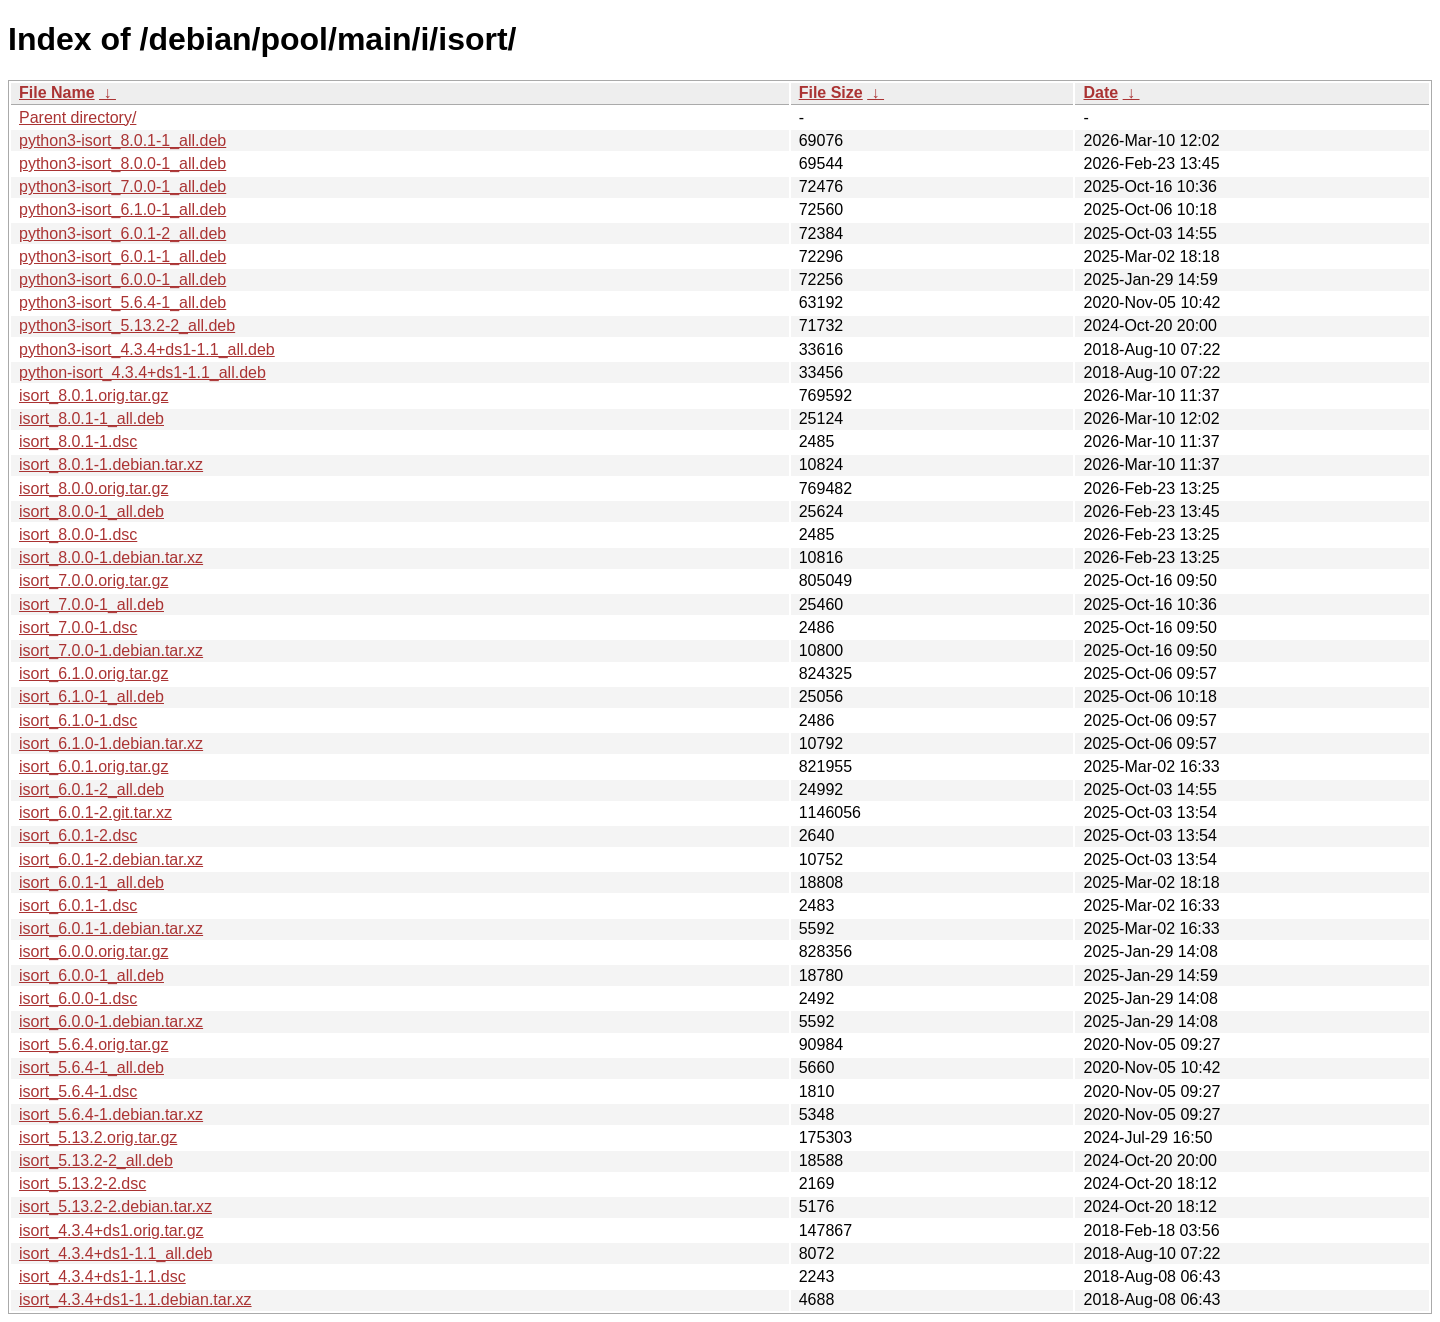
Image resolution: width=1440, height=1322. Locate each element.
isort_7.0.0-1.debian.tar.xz (111, 650)
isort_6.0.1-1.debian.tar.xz (111, 928)
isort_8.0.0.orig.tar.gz (93, 488)
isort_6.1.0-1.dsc (78, 720)
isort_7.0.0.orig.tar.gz (93, 580)
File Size (831, 92)
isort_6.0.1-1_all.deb (91, 882)
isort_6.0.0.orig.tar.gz (93, 951)
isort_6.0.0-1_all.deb (91, 975)
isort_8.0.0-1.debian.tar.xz (111, 557)
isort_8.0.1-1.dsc (78, 441)
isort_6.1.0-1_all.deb (91, 696)
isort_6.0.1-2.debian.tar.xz (111, 859)
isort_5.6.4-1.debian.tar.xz (111, 1114)
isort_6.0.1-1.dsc (78, 905)
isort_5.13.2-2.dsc (82, 1183)
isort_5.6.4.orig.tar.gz (93, 1044)
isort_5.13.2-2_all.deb (96, 1160)
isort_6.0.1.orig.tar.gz (93, 766)
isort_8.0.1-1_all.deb (91, 418)
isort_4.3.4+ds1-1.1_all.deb (115, 1253)
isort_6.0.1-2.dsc (78, 835)
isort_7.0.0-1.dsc (78, 627)
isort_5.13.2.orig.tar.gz (98, 1137)
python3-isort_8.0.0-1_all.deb (122, 163)
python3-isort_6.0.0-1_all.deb (122, 279)
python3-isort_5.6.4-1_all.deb (122, 302)
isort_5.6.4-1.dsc (78, 1091)
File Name (57, 92)
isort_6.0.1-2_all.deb (91, 789)
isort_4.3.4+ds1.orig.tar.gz (111, 1230)
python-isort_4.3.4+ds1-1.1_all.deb (142, 372)
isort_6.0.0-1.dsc (78, 998)
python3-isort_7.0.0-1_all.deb (122, 186)
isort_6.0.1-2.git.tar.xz (95, 812)
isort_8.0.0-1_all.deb (91, 511)
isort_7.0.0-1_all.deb (91, 604)
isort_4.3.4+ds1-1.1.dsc (102, 1276)
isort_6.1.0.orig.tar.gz (93, 673)
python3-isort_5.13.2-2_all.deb (127, 325)
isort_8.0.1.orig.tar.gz (93, 395)
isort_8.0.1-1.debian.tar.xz (111, 464)
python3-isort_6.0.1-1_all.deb (122, 256)
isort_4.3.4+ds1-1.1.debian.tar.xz (135, 1299)
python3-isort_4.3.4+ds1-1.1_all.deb (147, 349)
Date (1100, 92)
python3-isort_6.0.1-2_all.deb (122, 233)
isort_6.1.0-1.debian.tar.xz (111, 743)
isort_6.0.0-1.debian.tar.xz (111, 1021)
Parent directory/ (77, 117)
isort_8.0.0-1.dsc (78, 534)
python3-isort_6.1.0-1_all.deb (122, 209)
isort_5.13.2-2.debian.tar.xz (115, 1206)
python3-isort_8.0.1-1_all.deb (122, 140)
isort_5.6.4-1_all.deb (91, 1067)
